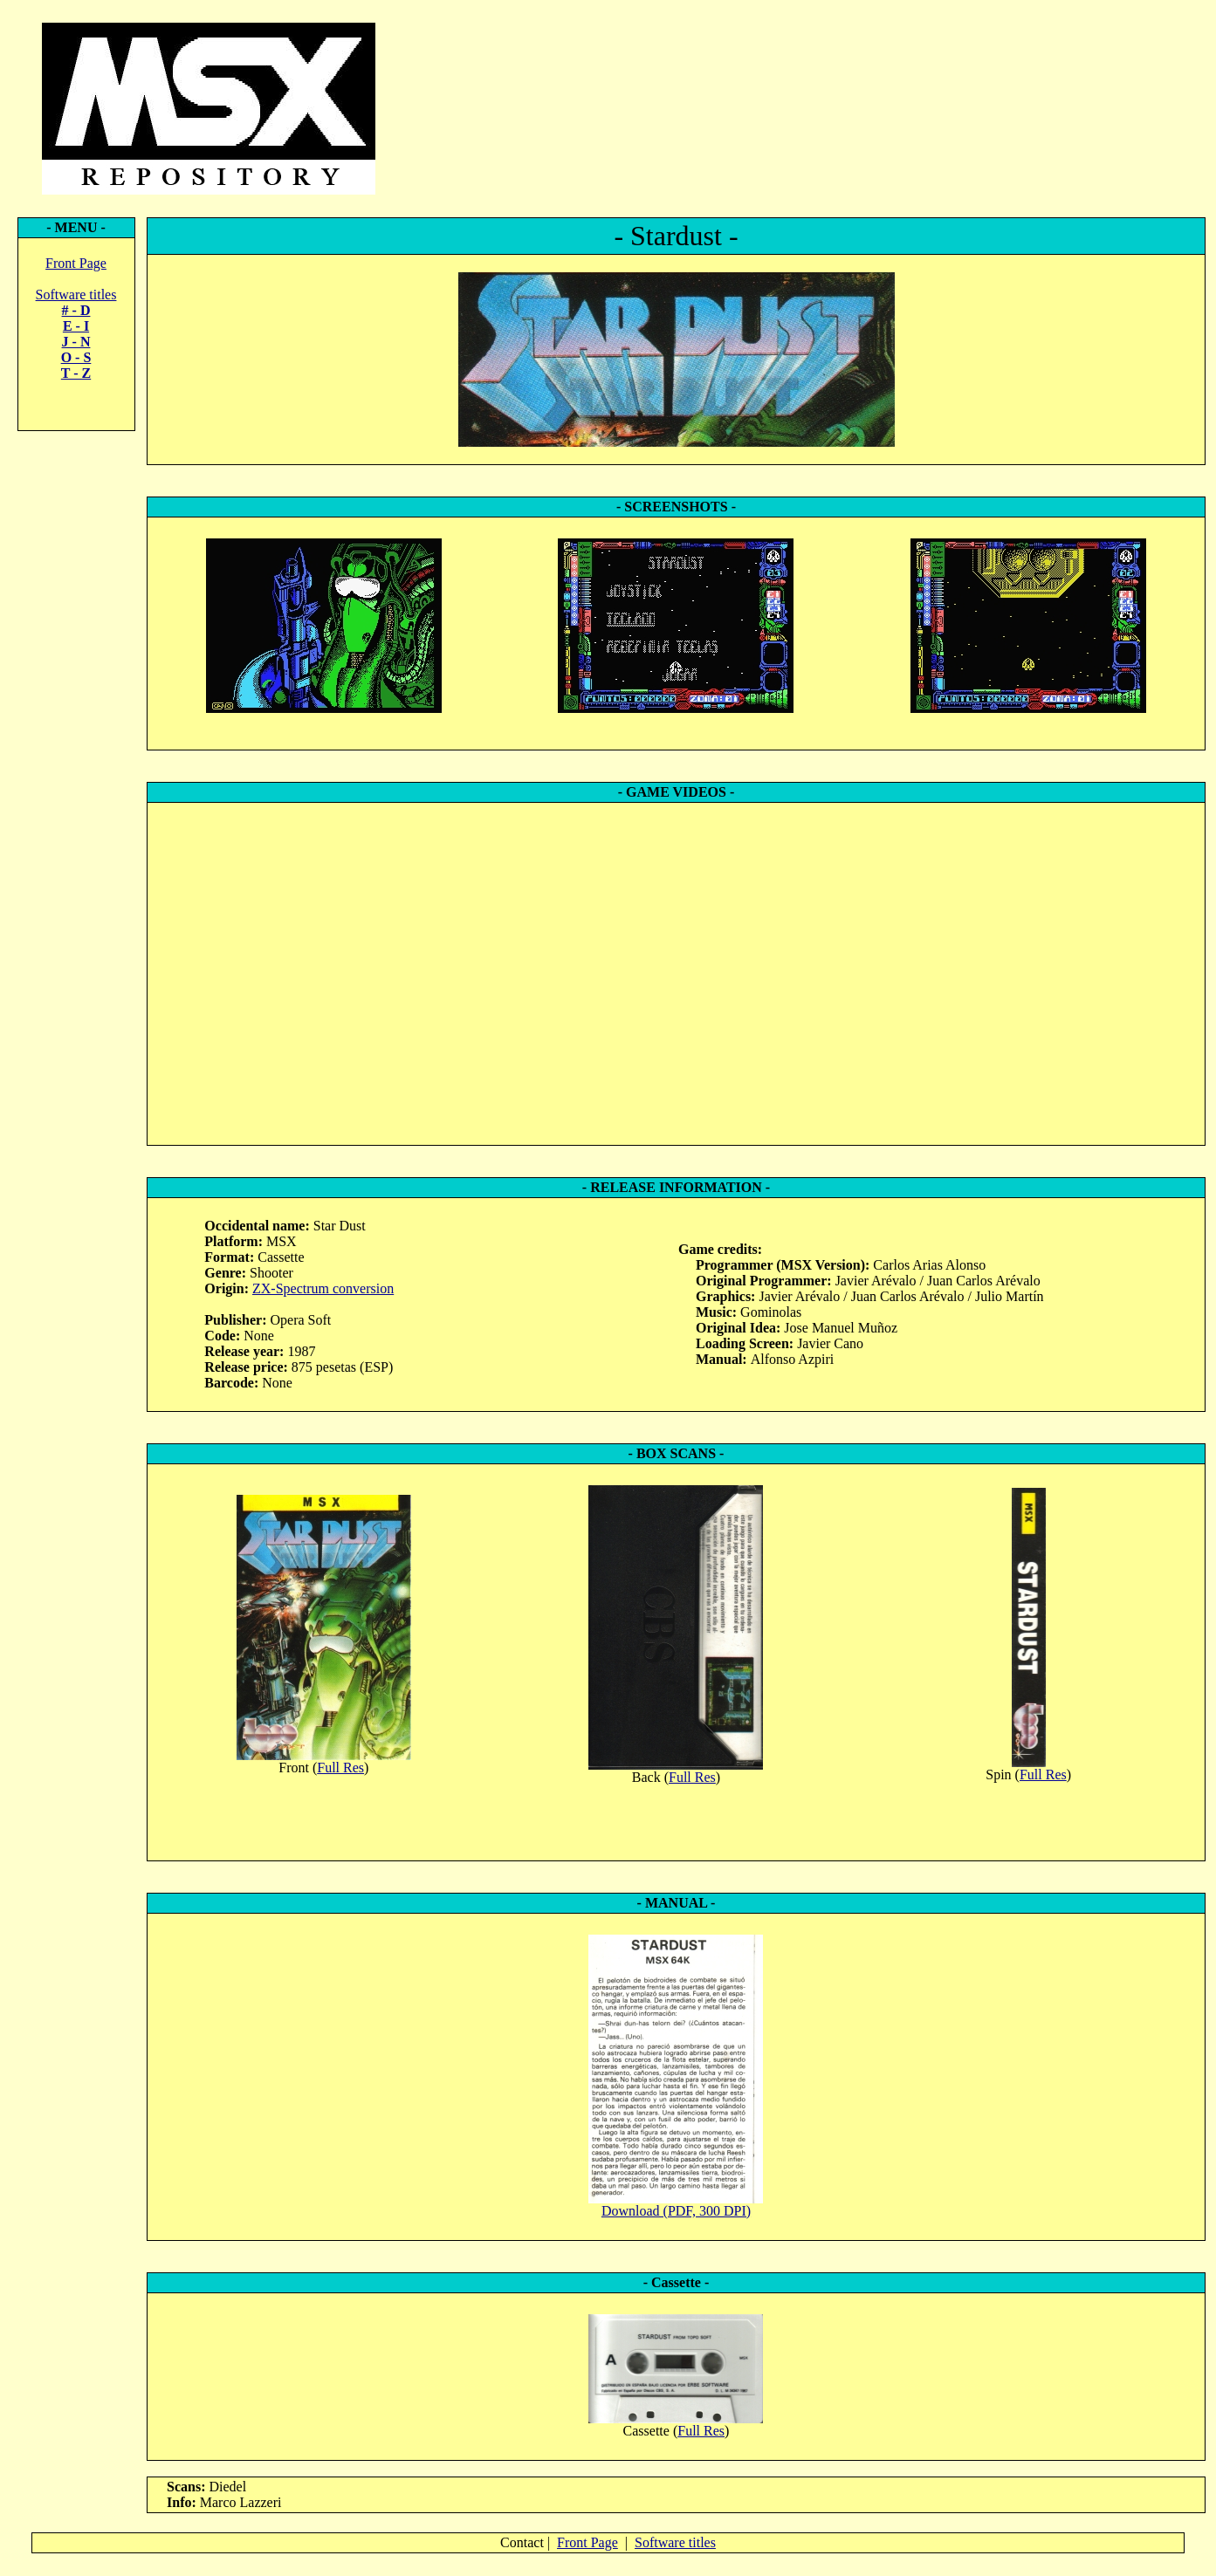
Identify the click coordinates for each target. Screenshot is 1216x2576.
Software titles (76, 294)
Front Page (75, 263)
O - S (76, 357)
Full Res (340, 1767)
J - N (76, 341)
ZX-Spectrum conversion (323, 1288)
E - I (76, 326)
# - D (76, 310)
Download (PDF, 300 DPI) (676, 2210)
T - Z (76, 373)
